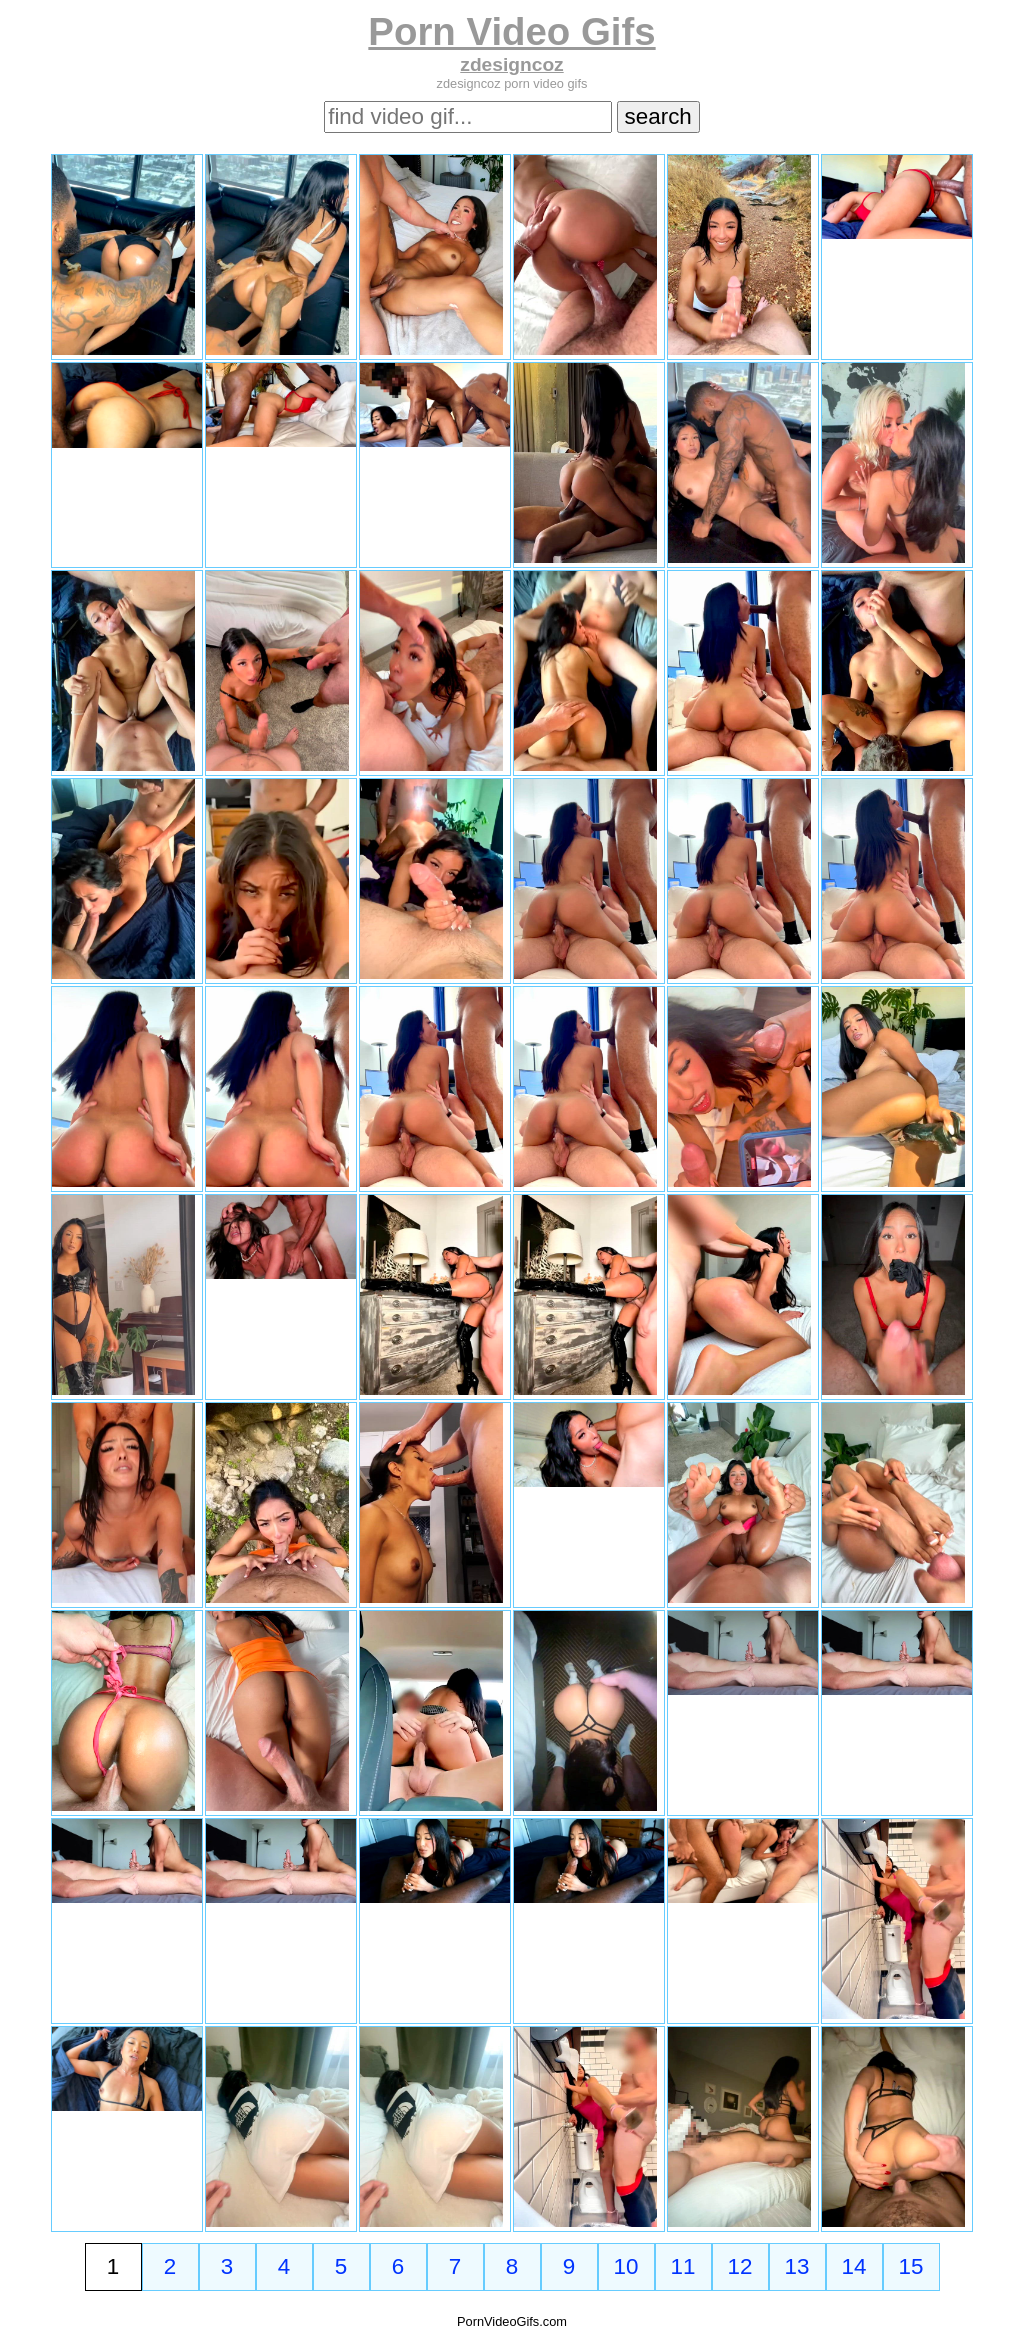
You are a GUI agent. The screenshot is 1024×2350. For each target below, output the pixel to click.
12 (740, 2266)
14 (854, 2266)
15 (911, 2266)
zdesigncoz (511, 64)
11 (683, 2266)
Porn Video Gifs (511, 31)
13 (797, 2266)
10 (626, 2266)
